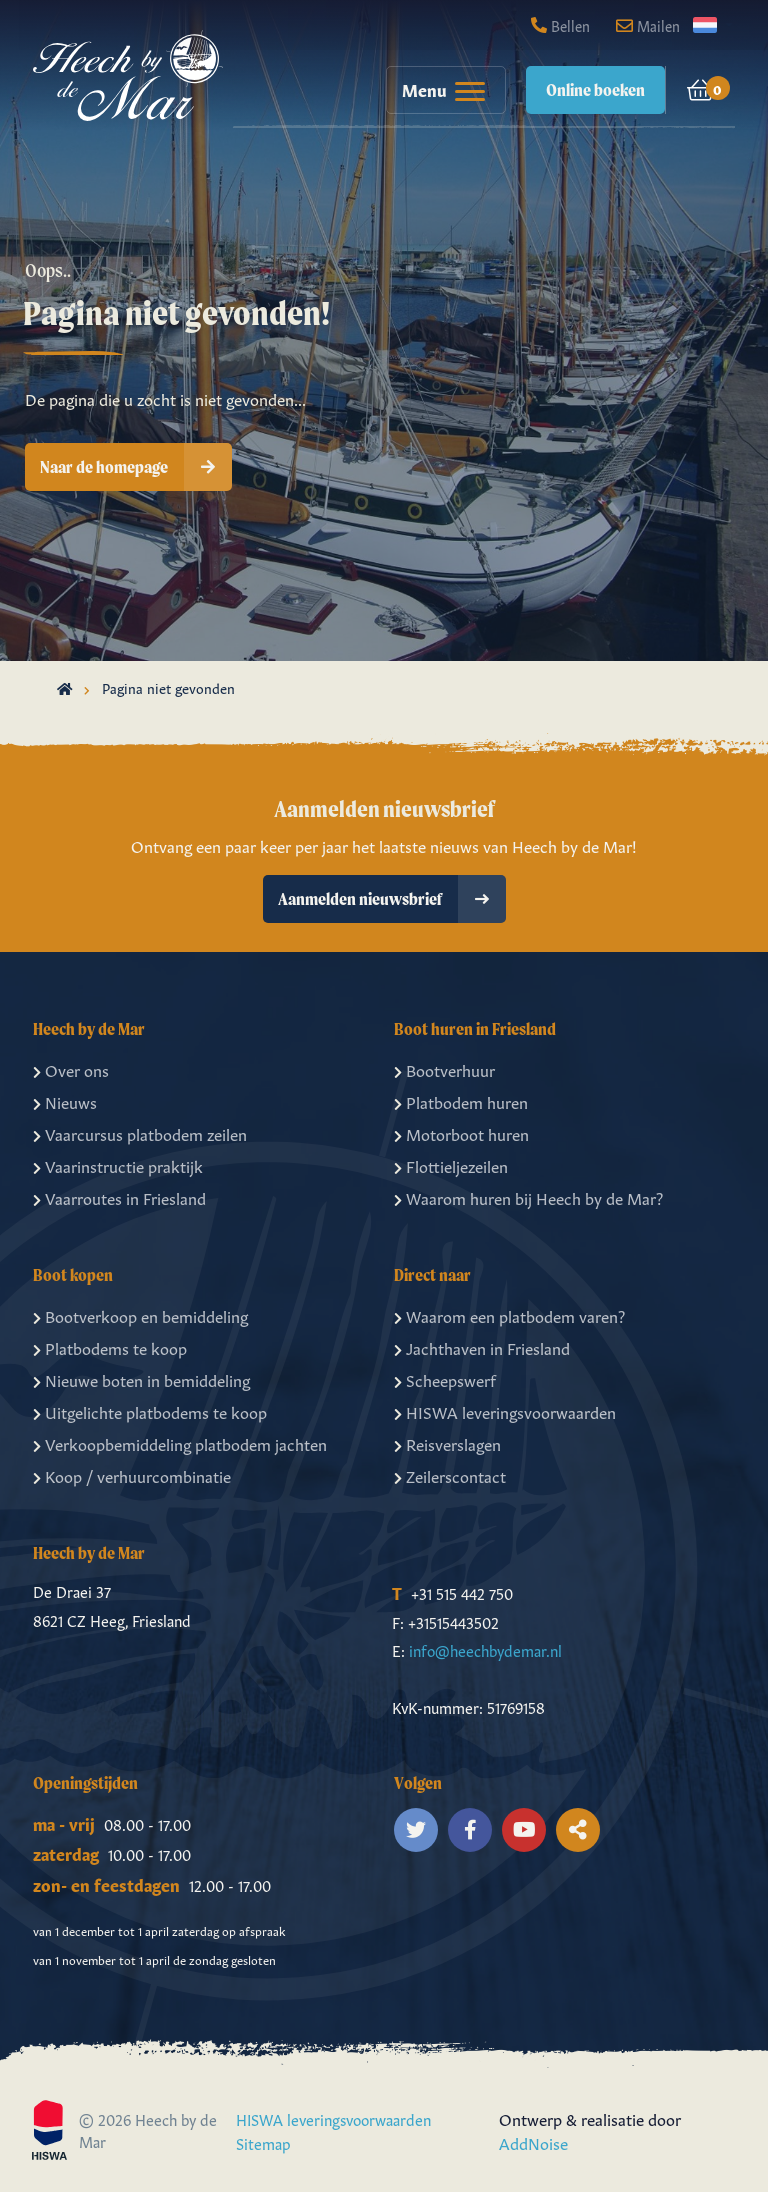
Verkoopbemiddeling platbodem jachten (180, 1443)
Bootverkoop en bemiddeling (140, 1315)
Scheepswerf (445, 1379)
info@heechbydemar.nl (485, 1649)
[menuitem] (436, 90)
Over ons (71, 1069)
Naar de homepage (136, 467)
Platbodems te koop (110, 1347)
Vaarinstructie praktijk (118, 1165)
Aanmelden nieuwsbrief (392, 899)
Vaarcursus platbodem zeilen (140, 1133)
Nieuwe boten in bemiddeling (141, 1379)
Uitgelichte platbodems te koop (150, 1411)
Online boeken (595, 89)
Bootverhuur (444, 1069)
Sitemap (263, 2142)
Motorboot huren (461, 1133)
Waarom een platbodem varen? (509, 1315)
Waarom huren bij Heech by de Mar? (528, 1197)
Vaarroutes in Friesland (119, 1197)
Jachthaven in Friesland (482, 1347)
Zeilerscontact (450, 1475)
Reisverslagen (447, 1443)
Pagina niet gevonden (168, 687)
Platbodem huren (461, 1101)
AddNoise (533, 2142)
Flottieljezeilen (451, 1165)
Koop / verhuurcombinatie (132, 1475)
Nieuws (65, 1101)
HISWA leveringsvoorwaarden (505, 1411)
